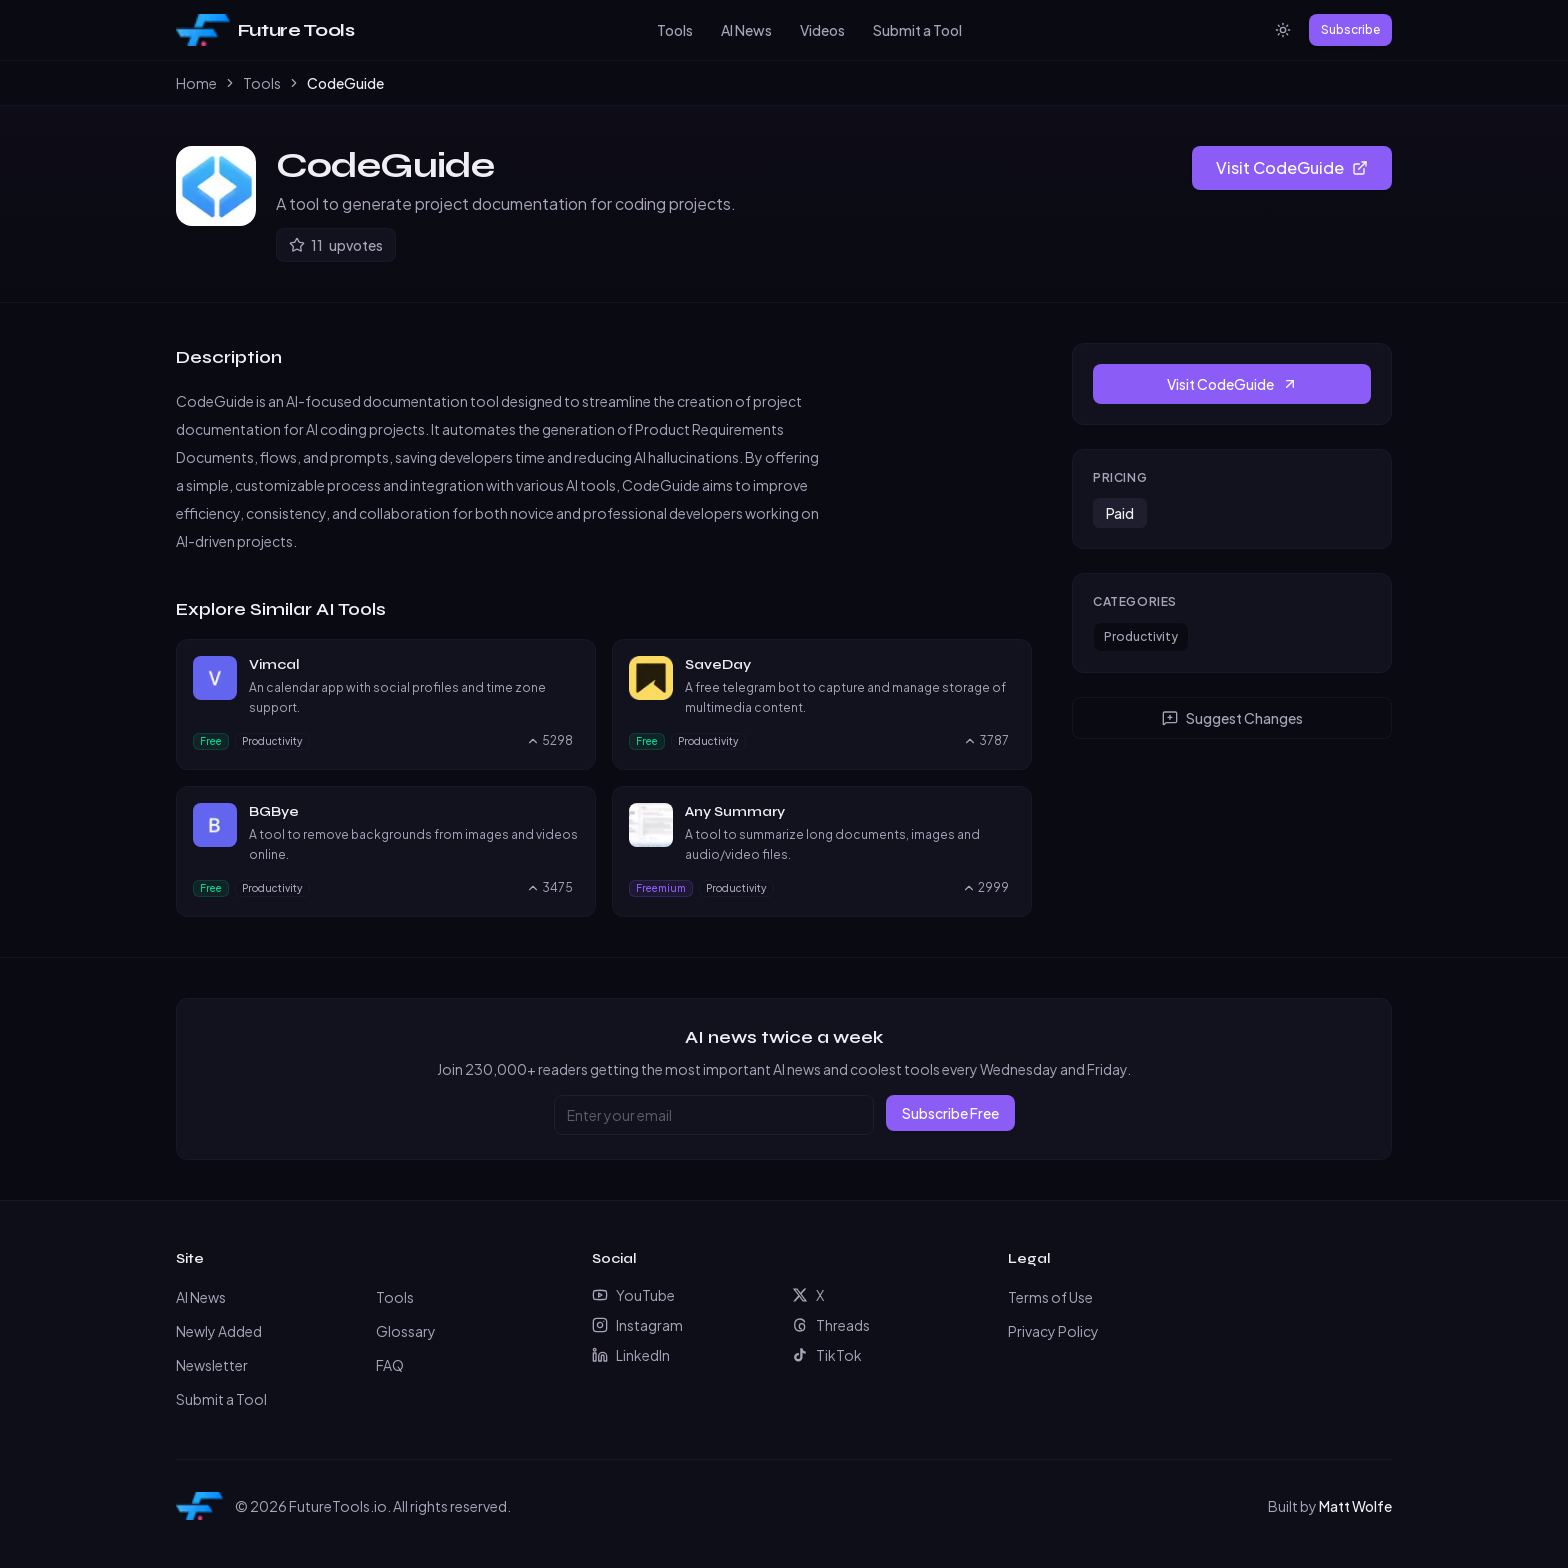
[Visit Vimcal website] (570, 665)
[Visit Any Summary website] (1006, 812)
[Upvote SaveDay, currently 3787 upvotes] (986, 741)
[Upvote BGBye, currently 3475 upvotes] (549, 888)
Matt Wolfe (1355, 1506)
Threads (831, 1325)
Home (196, 83)
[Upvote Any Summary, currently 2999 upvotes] (985, 888)
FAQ (390, 1365)
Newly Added (219, 1331)
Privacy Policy (1053, 1331)
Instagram (637, 1325)
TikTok (827, 1355)
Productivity (1141, 636)
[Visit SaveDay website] (1006, 665)
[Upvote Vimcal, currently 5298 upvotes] (549, 741)
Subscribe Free (950, 1113)
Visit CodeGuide (1292, 167)
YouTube (633, 1295)
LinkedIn (631, 1355)
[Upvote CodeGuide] (336, 245)
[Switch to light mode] (1283, 30)
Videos (822, 30)
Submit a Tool (917, 30)
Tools (675, 30)
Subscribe (1350, 29)
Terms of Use (1050, 1297)
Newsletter (212, 1365)
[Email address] (714, 1115)
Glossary (406, 1331)
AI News (746, 30)
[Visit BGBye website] (570, 812)
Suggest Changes (1232, 718)
